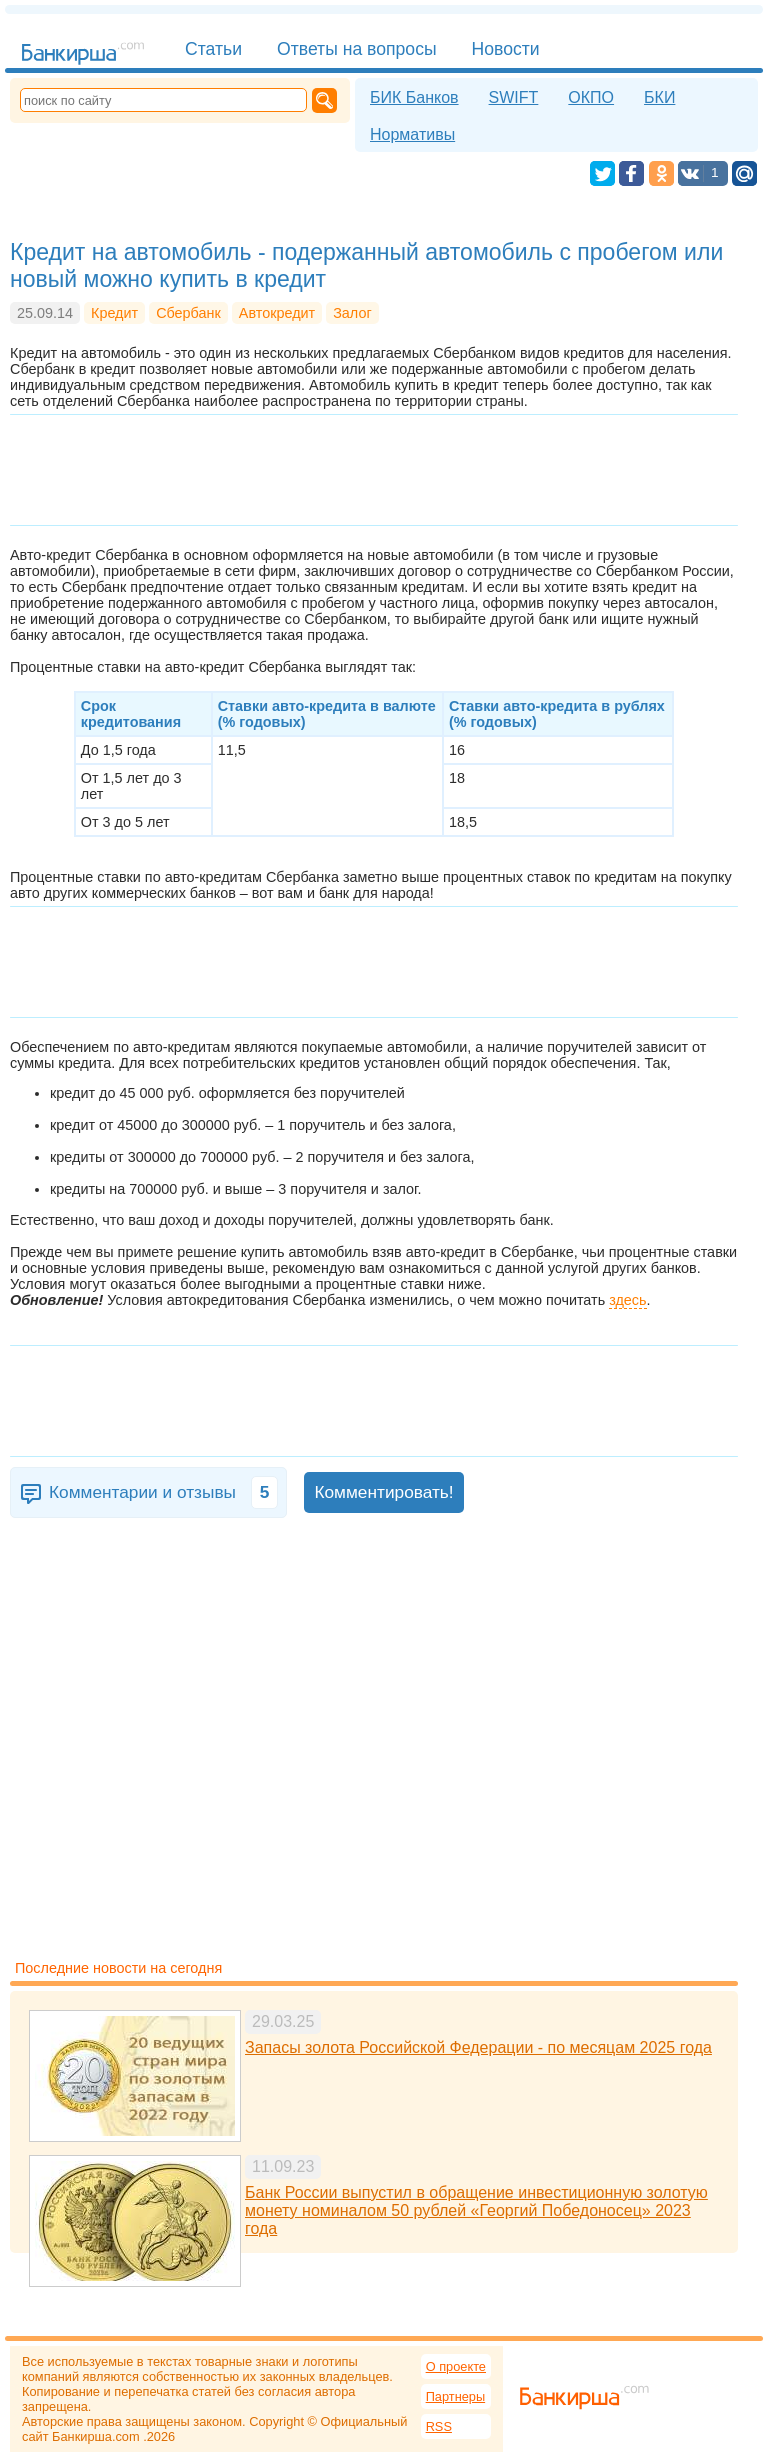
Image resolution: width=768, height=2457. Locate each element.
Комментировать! (383, 1492)
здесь (627, 1300)
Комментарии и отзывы (163, 1492)
